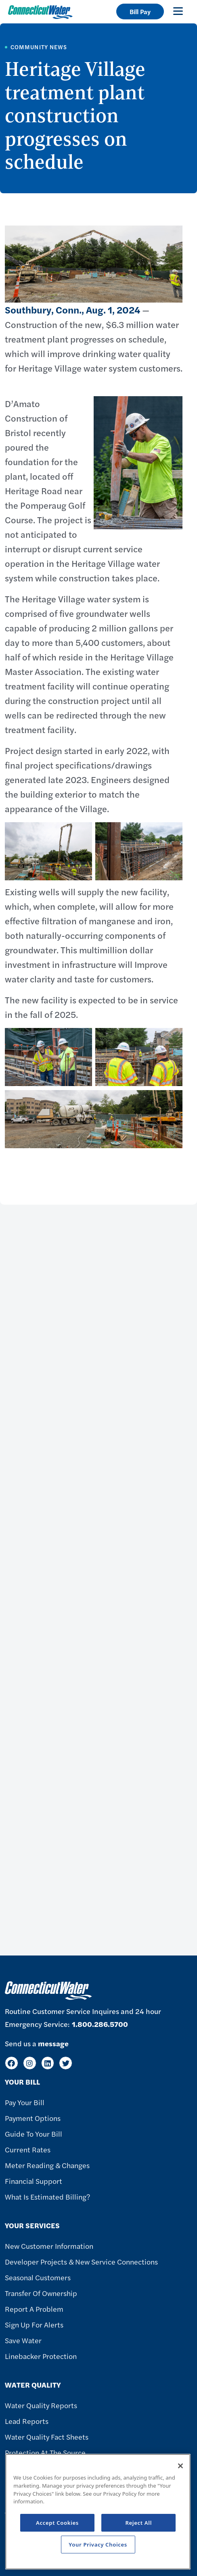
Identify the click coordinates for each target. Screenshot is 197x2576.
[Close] (180, 2466)
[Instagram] (29, 2063)
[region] (98, 2512)
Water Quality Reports (41, 2405)
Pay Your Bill (24, 2102)
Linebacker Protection (41, 2356)
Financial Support (33, 2181)
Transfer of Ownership (41, 2293)
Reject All (138, 2522)
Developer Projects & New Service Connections (81, 2261)
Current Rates (27, 2149)
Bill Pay (140, 11)
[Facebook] (11, 2063)
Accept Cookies (57, 2522)
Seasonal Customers (38, 2277)
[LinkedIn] (47, 2063)
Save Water (23, 2340)
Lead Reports (26, 2421)
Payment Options (33, 2118)
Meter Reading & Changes (47, 2165)
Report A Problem (34, 2309)
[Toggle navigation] (178, 11)
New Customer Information (49, 2246)
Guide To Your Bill (33, 2134)
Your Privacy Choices (98, 2544)
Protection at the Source (45, 2452)
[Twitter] (65, 2063)
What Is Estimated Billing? (47, 2197)
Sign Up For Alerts (34, 2324)
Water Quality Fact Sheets (46, 2437)
